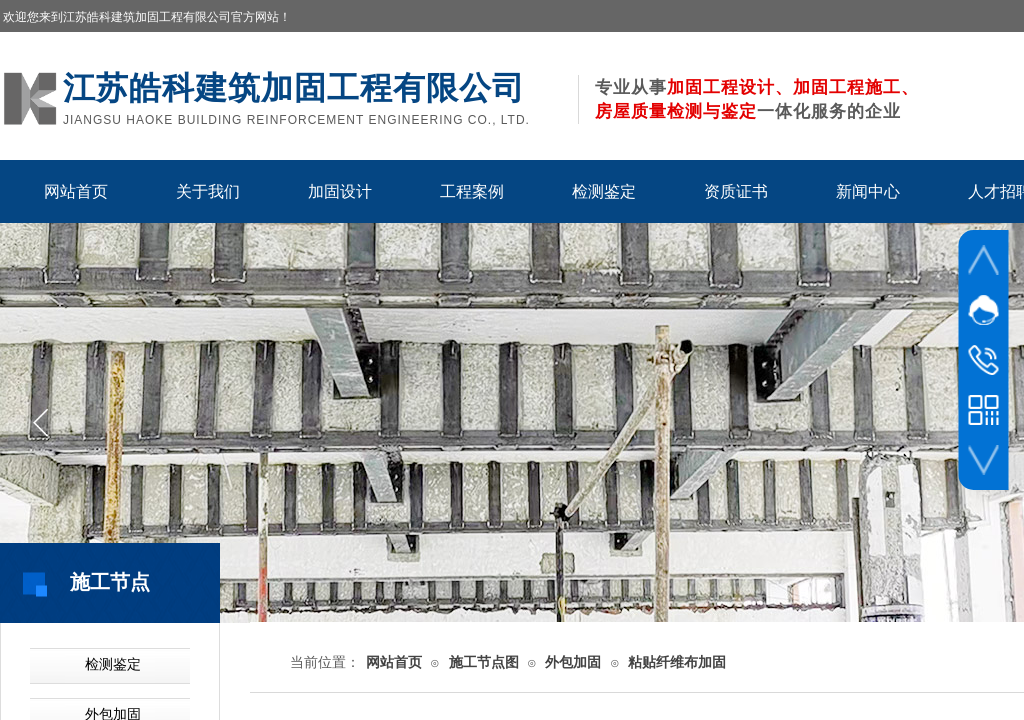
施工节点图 (484, 662)
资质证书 (736, 191)
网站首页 (76, 191)
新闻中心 (868, 191)
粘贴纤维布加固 (677, 662)
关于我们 (208, 191)
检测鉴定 (604, 191)
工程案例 (472, 191)
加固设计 (340, 191)
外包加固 (573, 662)
